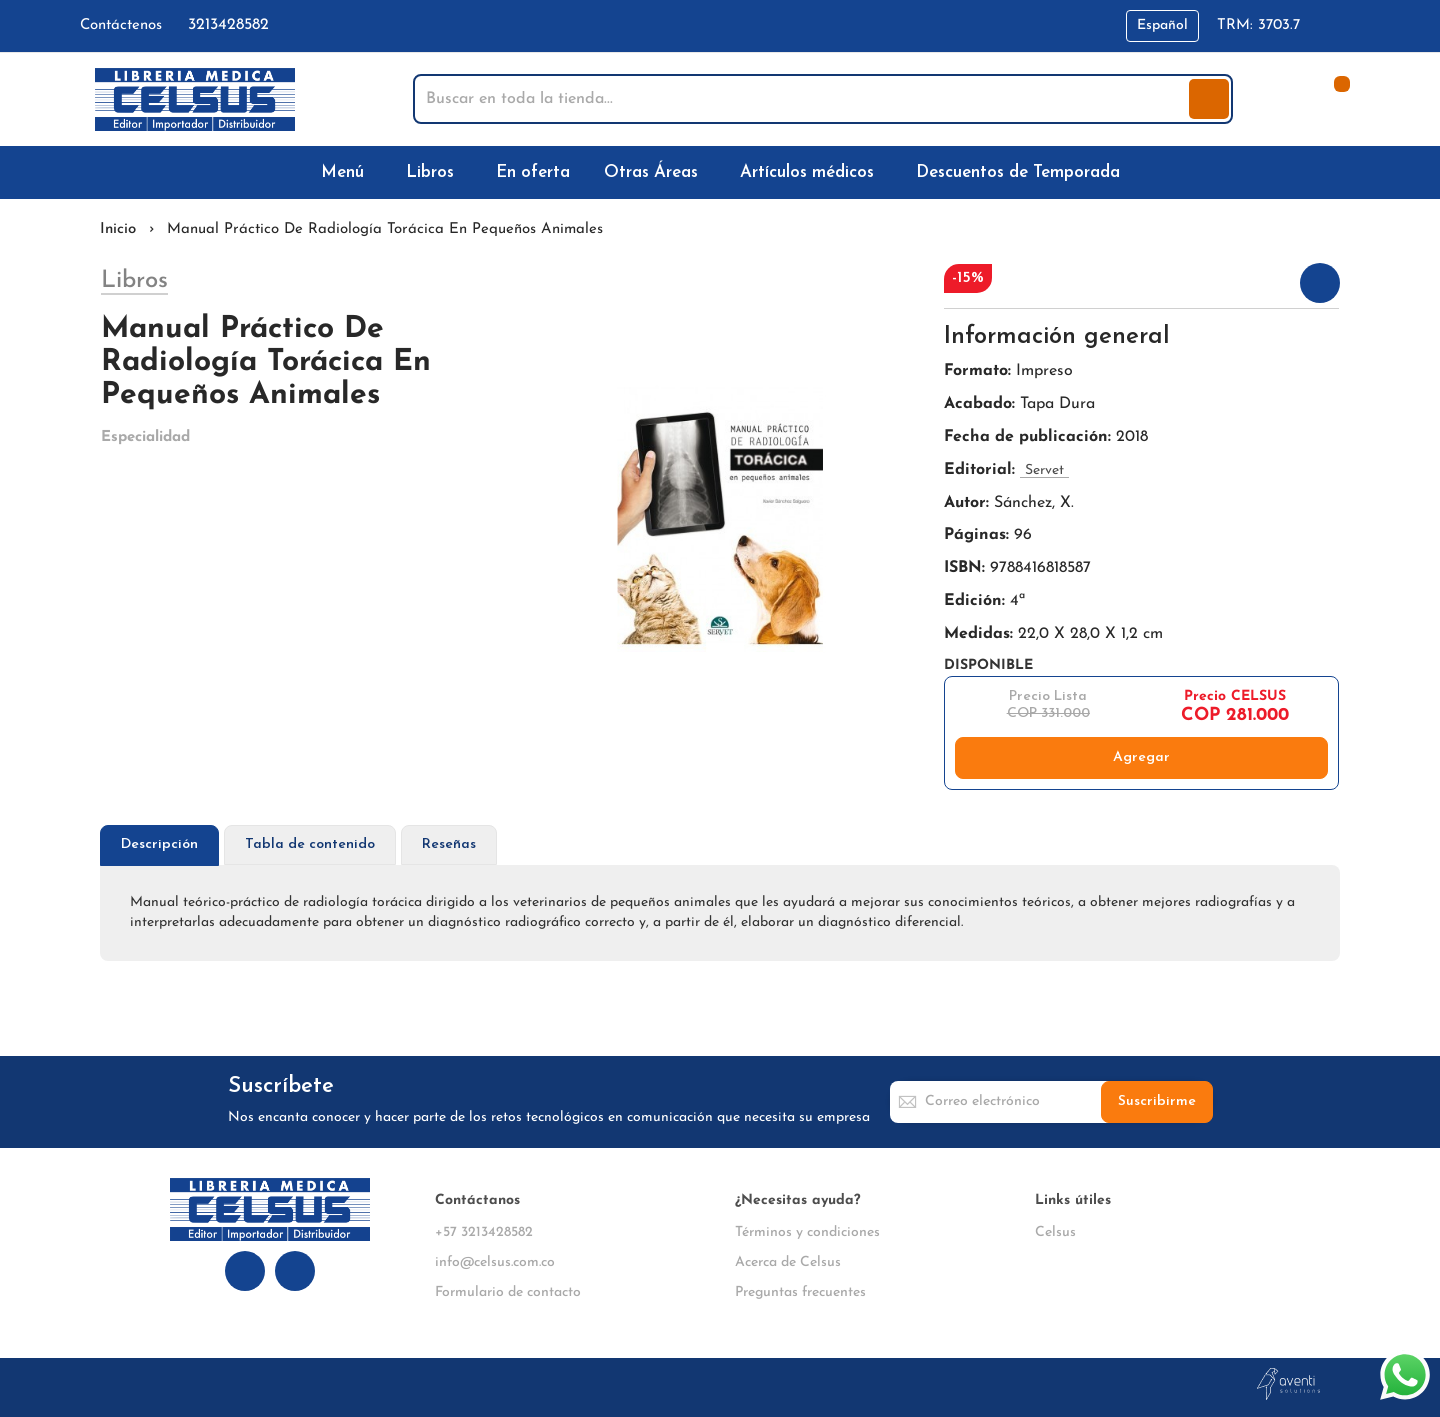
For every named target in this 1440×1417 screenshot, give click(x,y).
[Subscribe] (1157, 1102)
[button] (1162, 26)
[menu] (720, 172)
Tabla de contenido (310, 844)
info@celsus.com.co (495, 1262)
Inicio (118, 229)
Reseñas (449, 844)
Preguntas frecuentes (800, 1292)
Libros (134, 281)
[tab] (159, 845)
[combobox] (803, 99)
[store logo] (195, 99)
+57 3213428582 (484, 1232)
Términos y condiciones (807, 1232)
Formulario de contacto (508, 1292)
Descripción (159, 844)
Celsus (1055, 1232)
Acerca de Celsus (788, 1262)
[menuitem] (346, 172)
